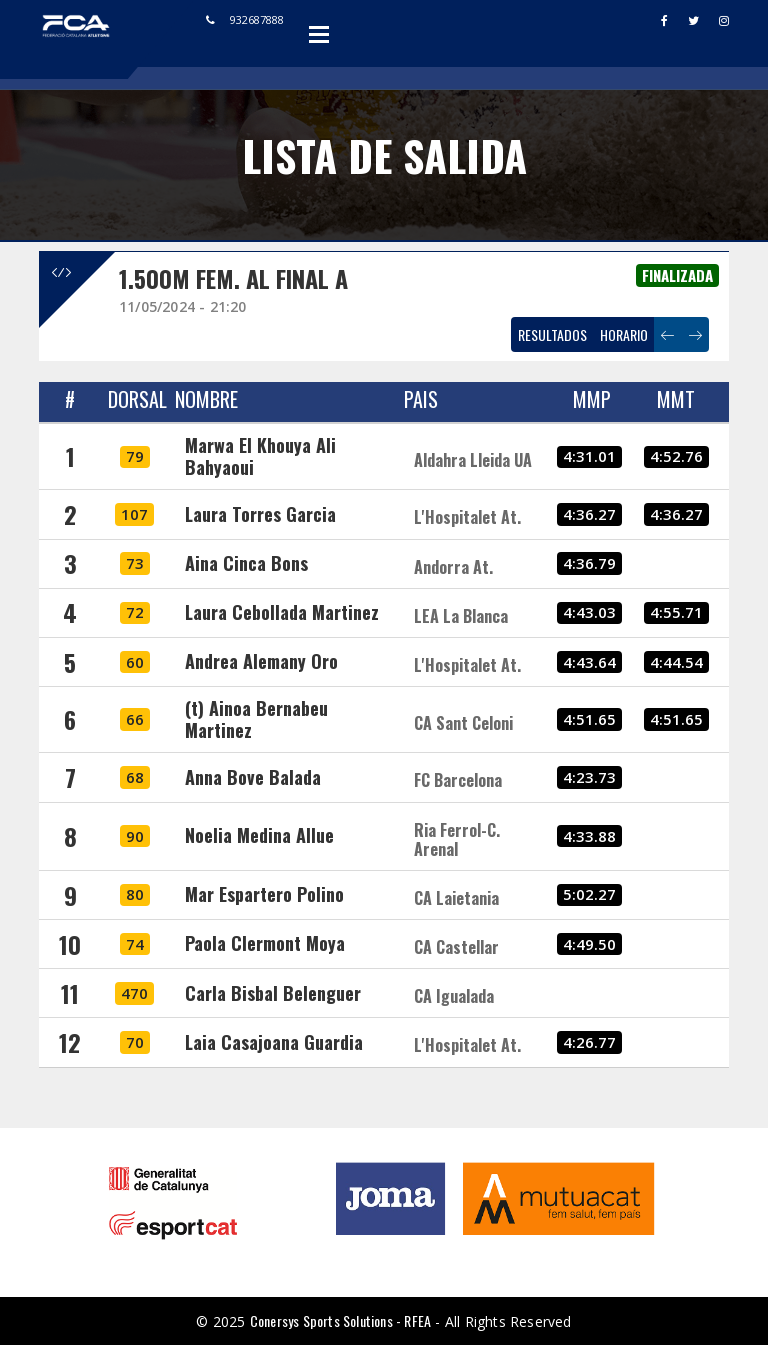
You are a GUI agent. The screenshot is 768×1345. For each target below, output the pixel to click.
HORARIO (624, 334)
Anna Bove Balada (253, 777)
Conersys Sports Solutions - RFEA (340, 1320)
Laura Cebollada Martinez (282, 612)
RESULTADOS (552, 334)
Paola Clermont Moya (265, 943)
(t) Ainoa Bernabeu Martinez (256, 719)
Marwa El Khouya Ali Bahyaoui (260, 456)
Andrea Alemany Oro (261, 661)
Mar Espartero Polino (264, 894)
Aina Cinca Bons (246, 563)
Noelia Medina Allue (259, 835)
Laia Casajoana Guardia (274, 1042)
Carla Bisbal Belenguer (273, 993)
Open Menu (319, 34)
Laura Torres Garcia (260, 514)
